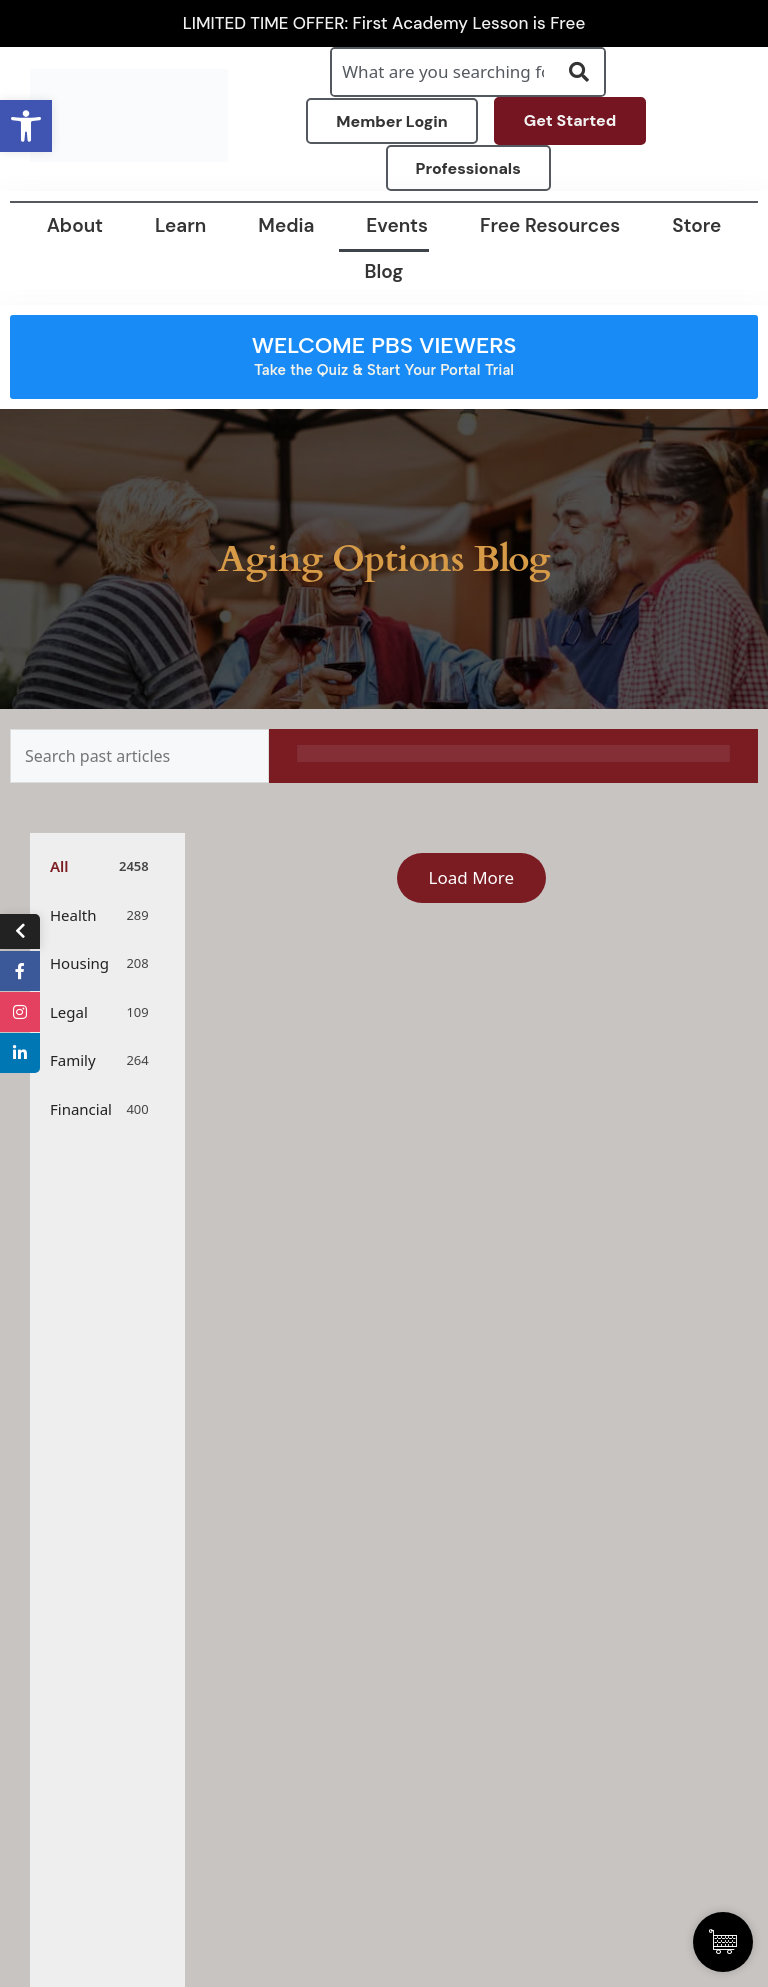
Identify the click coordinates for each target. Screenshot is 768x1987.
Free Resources (550, 225)
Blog (384, 271)
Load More (472, 877)
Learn (180, 225)
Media (286, 225)
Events (397, 225)
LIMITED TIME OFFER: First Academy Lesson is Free (384, 23)
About (75, 225)
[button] (26, 126)
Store (696, 225)
